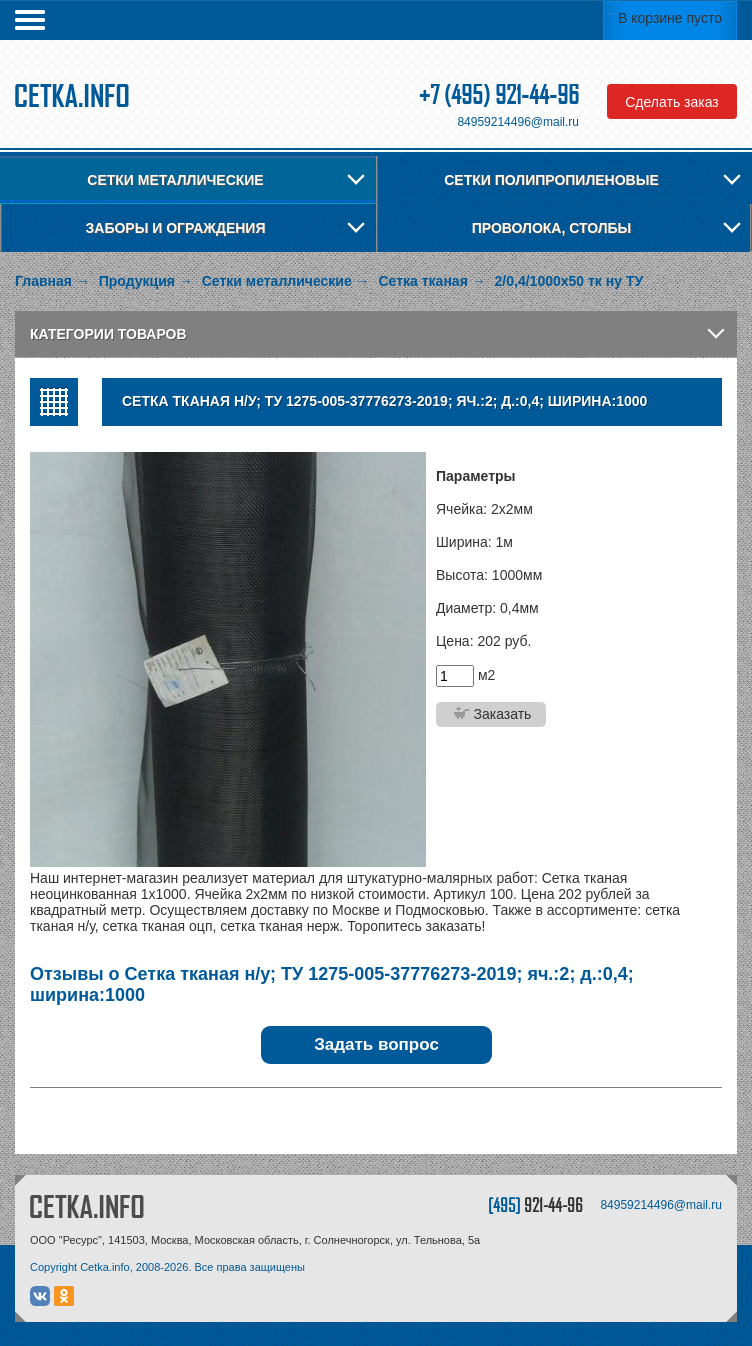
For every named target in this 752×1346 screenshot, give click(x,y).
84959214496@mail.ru (518, 122)
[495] (535, 1204)
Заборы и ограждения (176, 228)
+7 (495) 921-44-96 (499, 94)
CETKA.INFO (87, 1206)
